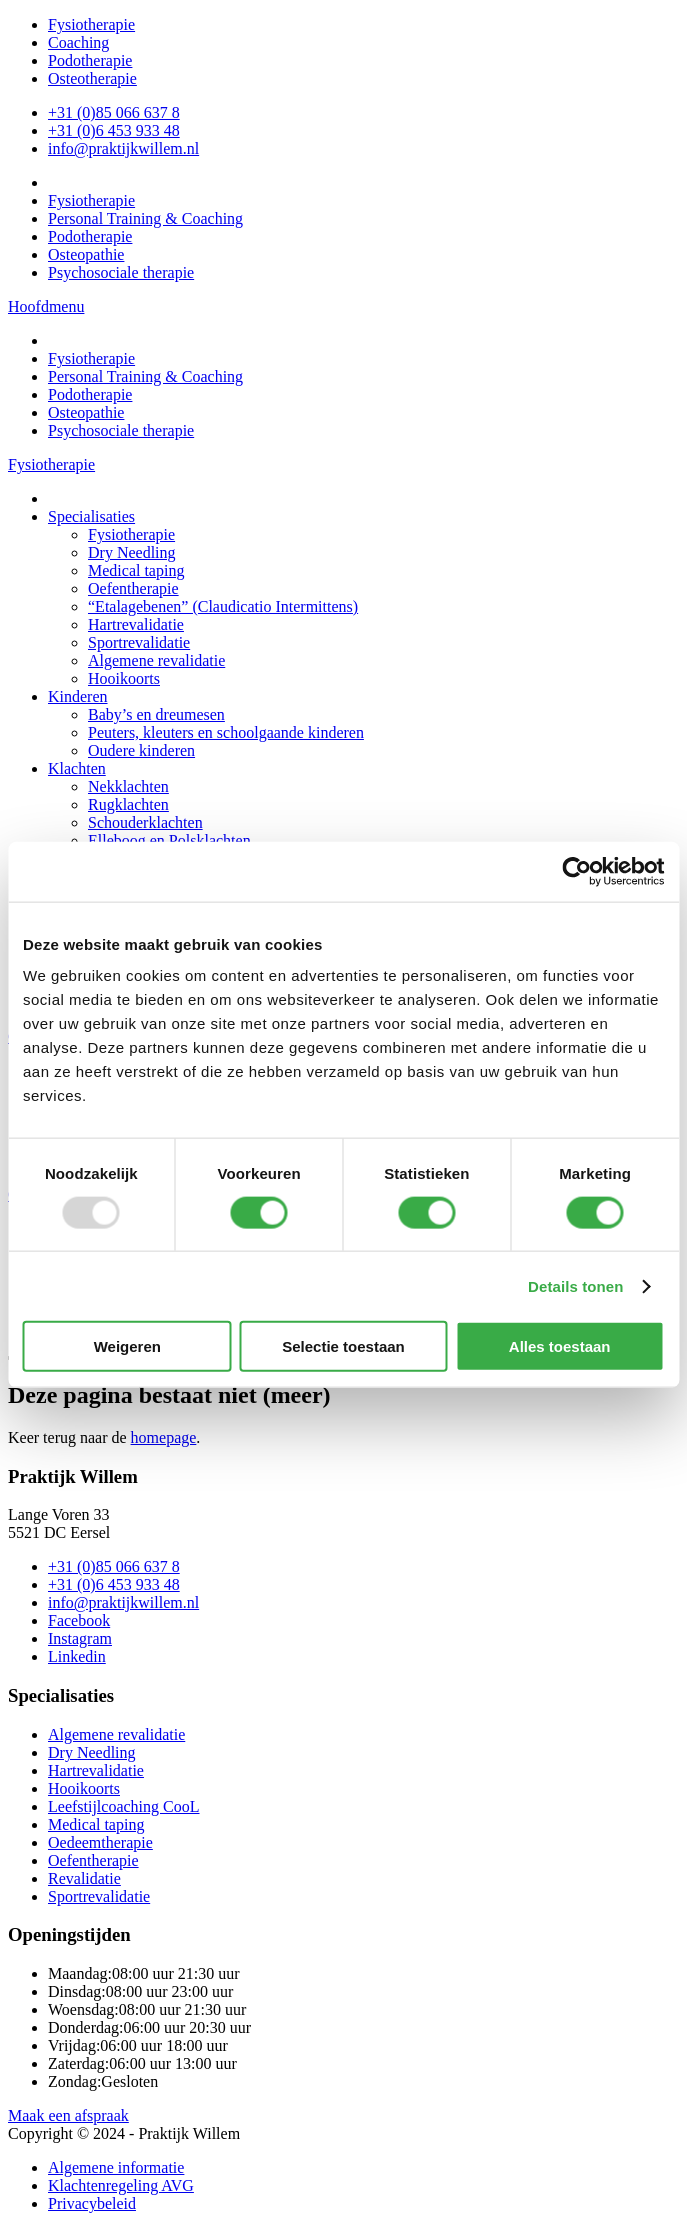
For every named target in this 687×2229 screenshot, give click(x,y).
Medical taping (96, 1824)
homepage (164, 1437)
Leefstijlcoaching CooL (124, 1806)
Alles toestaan (560, 1346)
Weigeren (127, 1346)
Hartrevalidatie (96, 1770)
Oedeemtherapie (100, 1842)
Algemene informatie (116, 2167)
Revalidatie (84, 1878)
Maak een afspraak (68, 2115)
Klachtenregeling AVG (121, 2185)
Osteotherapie (92, 78)
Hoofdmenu (46, 306)
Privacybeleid (92, 2203)
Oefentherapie (93, 1860)
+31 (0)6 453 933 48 (114, 130)
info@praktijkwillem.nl (123, 148)
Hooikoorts (84, 1788)
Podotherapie (90, 60)
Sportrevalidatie (99, 1896)
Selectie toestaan (343, 1346)
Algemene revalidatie (116, 1734)
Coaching (78, 42)
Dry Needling (92, 1752)
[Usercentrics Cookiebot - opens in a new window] (576, 871)
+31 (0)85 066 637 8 (114, 112)
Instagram (80, 1638)
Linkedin (77, 1656)
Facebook (79, 1620)
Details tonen (575, 1285)
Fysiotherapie (91, 24)
